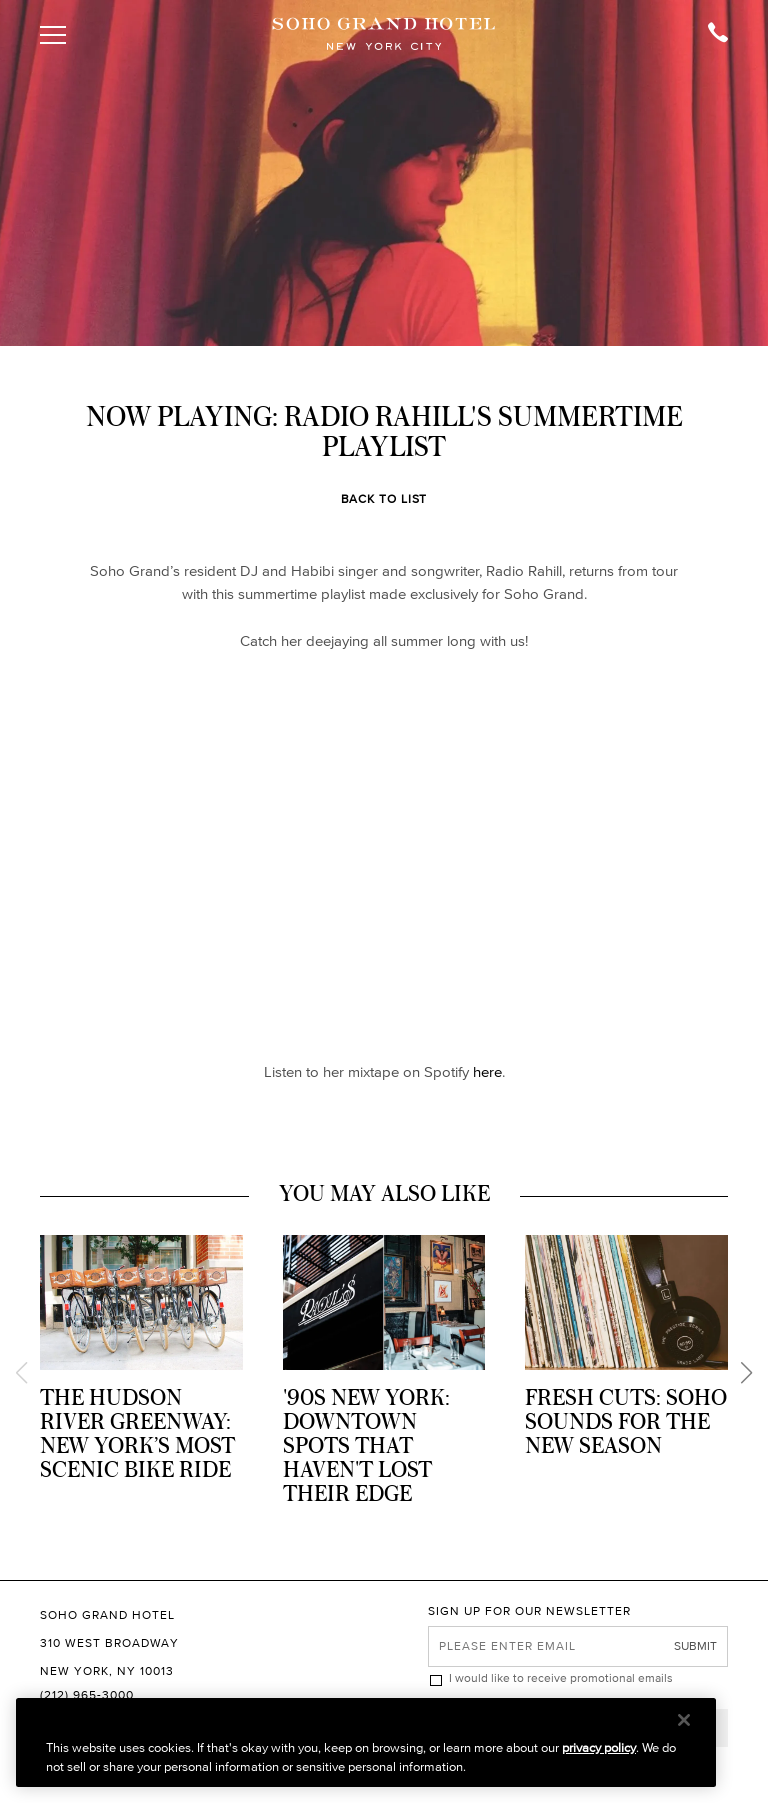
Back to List (384, 498)
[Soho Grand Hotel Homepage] (384, 35)
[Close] (684, 1720)
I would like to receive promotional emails (561, 1677)
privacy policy (599, 1747)
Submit (695, 1645)
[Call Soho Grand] (711, 35)
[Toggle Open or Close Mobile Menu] (57, 35)
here (487, 1071)
